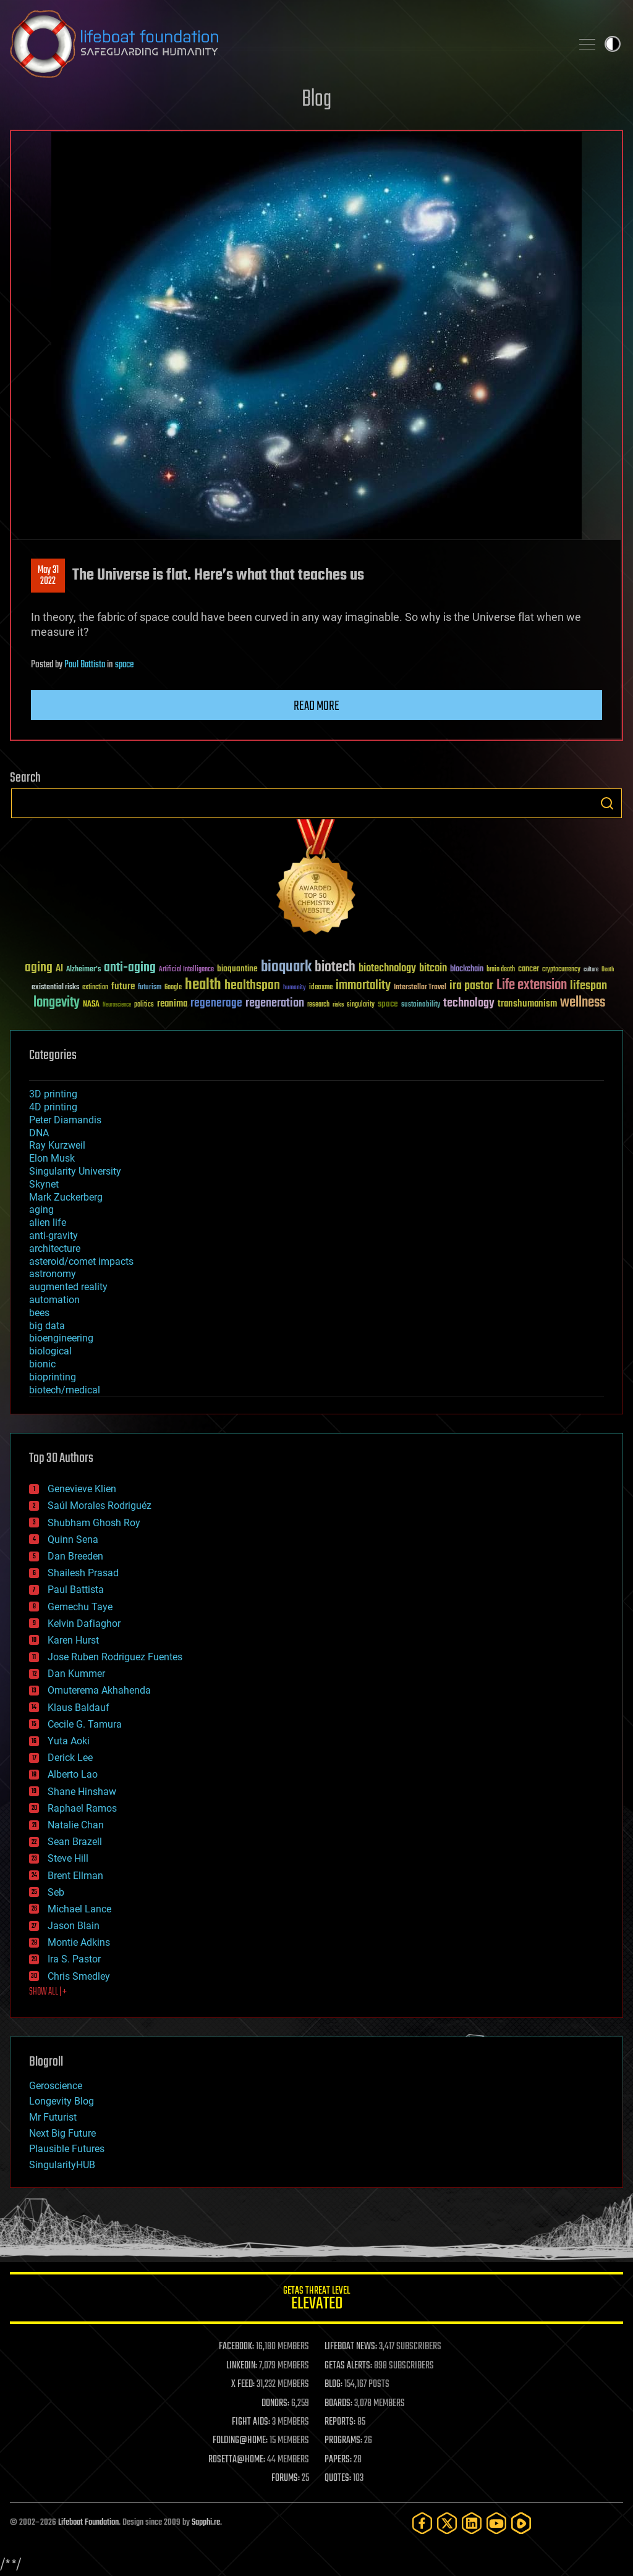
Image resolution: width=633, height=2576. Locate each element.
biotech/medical (64, 1390)
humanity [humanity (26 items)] (294, 988)
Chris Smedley (79, 1976)
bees (39, 1313)
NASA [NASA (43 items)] (91, 1005)
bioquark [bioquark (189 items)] (286, 967)
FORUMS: (285, 2478)
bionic (42, 1364)
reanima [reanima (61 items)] (172, 1004)
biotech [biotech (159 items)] (335, 967)
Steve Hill (68, 1858)
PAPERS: (338, 2460)
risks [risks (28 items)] (338, 1004)
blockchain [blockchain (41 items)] (466, 969)
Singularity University (75, 1171)
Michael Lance (79, 1909)
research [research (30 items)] (318, 1005)
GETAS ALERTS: (348, 2366)
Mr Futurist (53, 2117)
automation (54, 1300)
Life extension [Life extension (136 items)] (531, 986)
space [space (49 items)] (388, 1004)
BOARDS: (338, 2404)
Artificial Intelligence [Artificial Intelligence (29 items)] (186, 970)
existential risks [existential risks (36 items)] (55, 987)
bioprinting (52, 1377)
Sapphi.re (206, 2522)
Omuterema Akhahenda (99, 1690)
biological (50, 1351)
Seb (56, 1892)
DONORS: (275, 2404)
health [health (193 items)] (203, 985)
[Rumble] (521, 2523)
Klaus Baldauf (78, 1707)
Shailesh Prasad (83, 1573)
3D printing (53, 1094)
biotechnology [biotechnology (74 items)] (387, 968)
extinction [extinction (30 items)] (95, 988)
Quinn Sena (73, 1539)
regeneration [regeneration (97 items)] (274, 1003)
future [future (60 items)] (123, 986)
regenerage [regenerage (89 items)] (216, 1003)
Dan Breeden (75, 1556)
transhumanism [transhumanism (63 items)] (527, 1004)
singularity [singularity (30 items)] (361, 1005)
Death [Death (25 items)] (607, 969)
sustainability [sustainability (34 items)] (420, 1005)
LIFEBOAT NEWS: (351, 2347)
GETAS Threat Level (316, 2300)
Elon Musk (52, 1158)
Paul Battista (84, 665)
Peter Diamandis (65, 1120)
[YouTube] (496, 2523)
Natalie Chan (76, 1825)
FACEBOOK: (236, 2347)
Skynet (44, 1184)
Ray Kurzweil (57, 1145)
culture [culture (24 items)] (591, 969)
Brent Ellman (75, 1875)
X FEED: (243, 2384)
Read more (316, 706)
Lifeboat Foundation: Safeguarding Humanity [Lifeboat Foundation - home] (285, 44)
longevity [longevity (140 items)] (56, 1003)
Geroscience (55, 2086)
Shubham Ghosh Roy (94, 1523)
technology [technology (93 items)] (469, 1004)
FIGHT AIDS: (251, 2422)
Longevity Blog (61, 2101)
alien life (47, 1222)
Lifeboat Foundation (88, 2522)
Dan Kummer (76, 1673)
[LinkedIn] (472, 2523)
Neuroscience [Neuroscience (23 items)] (117, 1005)
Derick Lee (70, 1757)
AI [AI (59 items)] (59, 969)
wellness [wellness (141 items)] (582, 1003)
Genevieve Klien (82, 1489)
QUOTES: (338, 2478)
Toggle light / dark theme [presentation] (613, 44)
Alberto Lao (73, 1774)
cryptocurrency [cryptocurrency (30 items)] (561, 970)
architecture (54, 1248)
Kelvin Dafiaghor (84, 1623)
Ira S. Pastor (74, 1959)
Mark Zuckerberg (66, 1197)
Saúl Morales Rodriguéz (99, 1505)
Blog (316, 99)
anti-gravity (53, 1235)
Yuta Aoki (69, 1741)
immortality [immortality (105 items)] (363, 985)
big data (47, 1326)
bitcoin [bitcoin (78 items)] (433, 968)
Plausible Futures (66, 2149)
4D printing (53, 1107)
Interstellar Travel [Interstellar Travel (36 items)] (420, 987)
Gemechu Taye (80, 1607)
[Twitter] (447, 2523)
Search (607, 803)
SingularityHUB (62, 2165)
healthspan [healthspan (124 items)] (252, 986)
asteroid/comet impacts (81, 1261)
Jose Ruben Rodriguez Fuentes (115, 1657)
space (124, 665)
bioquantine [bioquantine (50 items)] (237, 968)
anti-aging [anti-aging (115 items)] (130, 968)
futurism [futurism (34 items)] (149, 988)
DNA (39, 1133)
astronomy (52, 1274)
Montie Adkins (79, 1942)
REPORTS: (340, 2422)
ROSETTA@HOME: (236, 2460)
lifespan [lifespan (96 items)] (588, 986)
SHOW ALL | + (48, 1992)
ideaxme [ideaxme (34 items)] (321, 988)
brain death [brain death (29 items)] (500, 970)
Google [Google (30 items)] (173, 988)
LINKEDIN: (241, 2366)
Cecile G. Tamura (85, 1724)
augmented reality (68, 1287)
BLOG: (333, 2384)
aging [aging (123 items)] (39, 968)
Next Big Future (62, 2133)
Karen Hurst (73, 1640)
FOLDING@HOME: (240, 2441)
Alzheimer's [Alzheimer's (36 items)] (83, 969)
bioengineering (61, 1338)
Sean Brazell (75, 1842)
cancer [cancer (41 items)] (528, 969)
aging (41, 1209)
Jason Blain (74, 1926)
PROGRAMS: (343, 2441)
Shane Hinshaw (82, 1791)
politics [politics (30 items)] (144, 1005)
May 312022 (48, 576)
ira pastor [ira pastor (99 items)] (471, 986)
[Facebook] (422, 2523)
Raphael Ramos (82, 1808)
